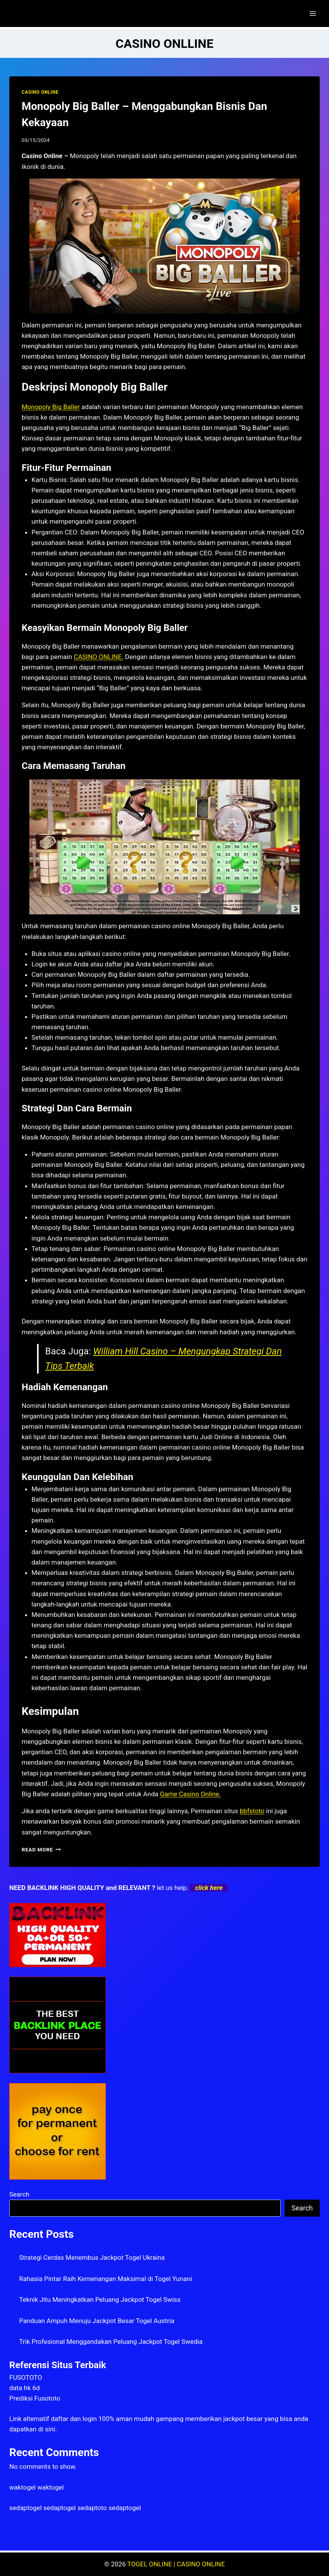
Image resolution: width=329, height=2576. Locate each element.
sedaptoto (92, 2508)
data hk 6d (24, 2388)
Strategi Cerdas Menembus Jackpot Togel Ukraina (92, 2257)
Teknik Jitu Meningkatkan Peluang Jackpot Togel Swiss (100, 2299)
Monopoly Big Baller (51, 407)
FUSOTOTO (25, 2377)
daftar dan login (74, 2419)
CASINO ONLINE (40, 92)
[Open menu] (312, 13)
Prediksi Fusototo (34, 2398)
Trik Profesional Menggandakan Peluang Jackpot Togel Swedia (111, 2341)
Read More (41, 1849)
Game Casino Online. (190, 1794)
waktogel (22, 2487)
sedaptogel (25, 2508)
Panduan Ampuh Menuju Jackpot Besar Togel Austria (97, 2321)
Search (19, 2194)
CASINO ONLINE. (99, 657)
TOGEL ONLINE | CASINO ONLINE (176, 2564)
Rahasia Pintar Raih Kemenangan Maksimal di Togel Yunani (105, 2279)
